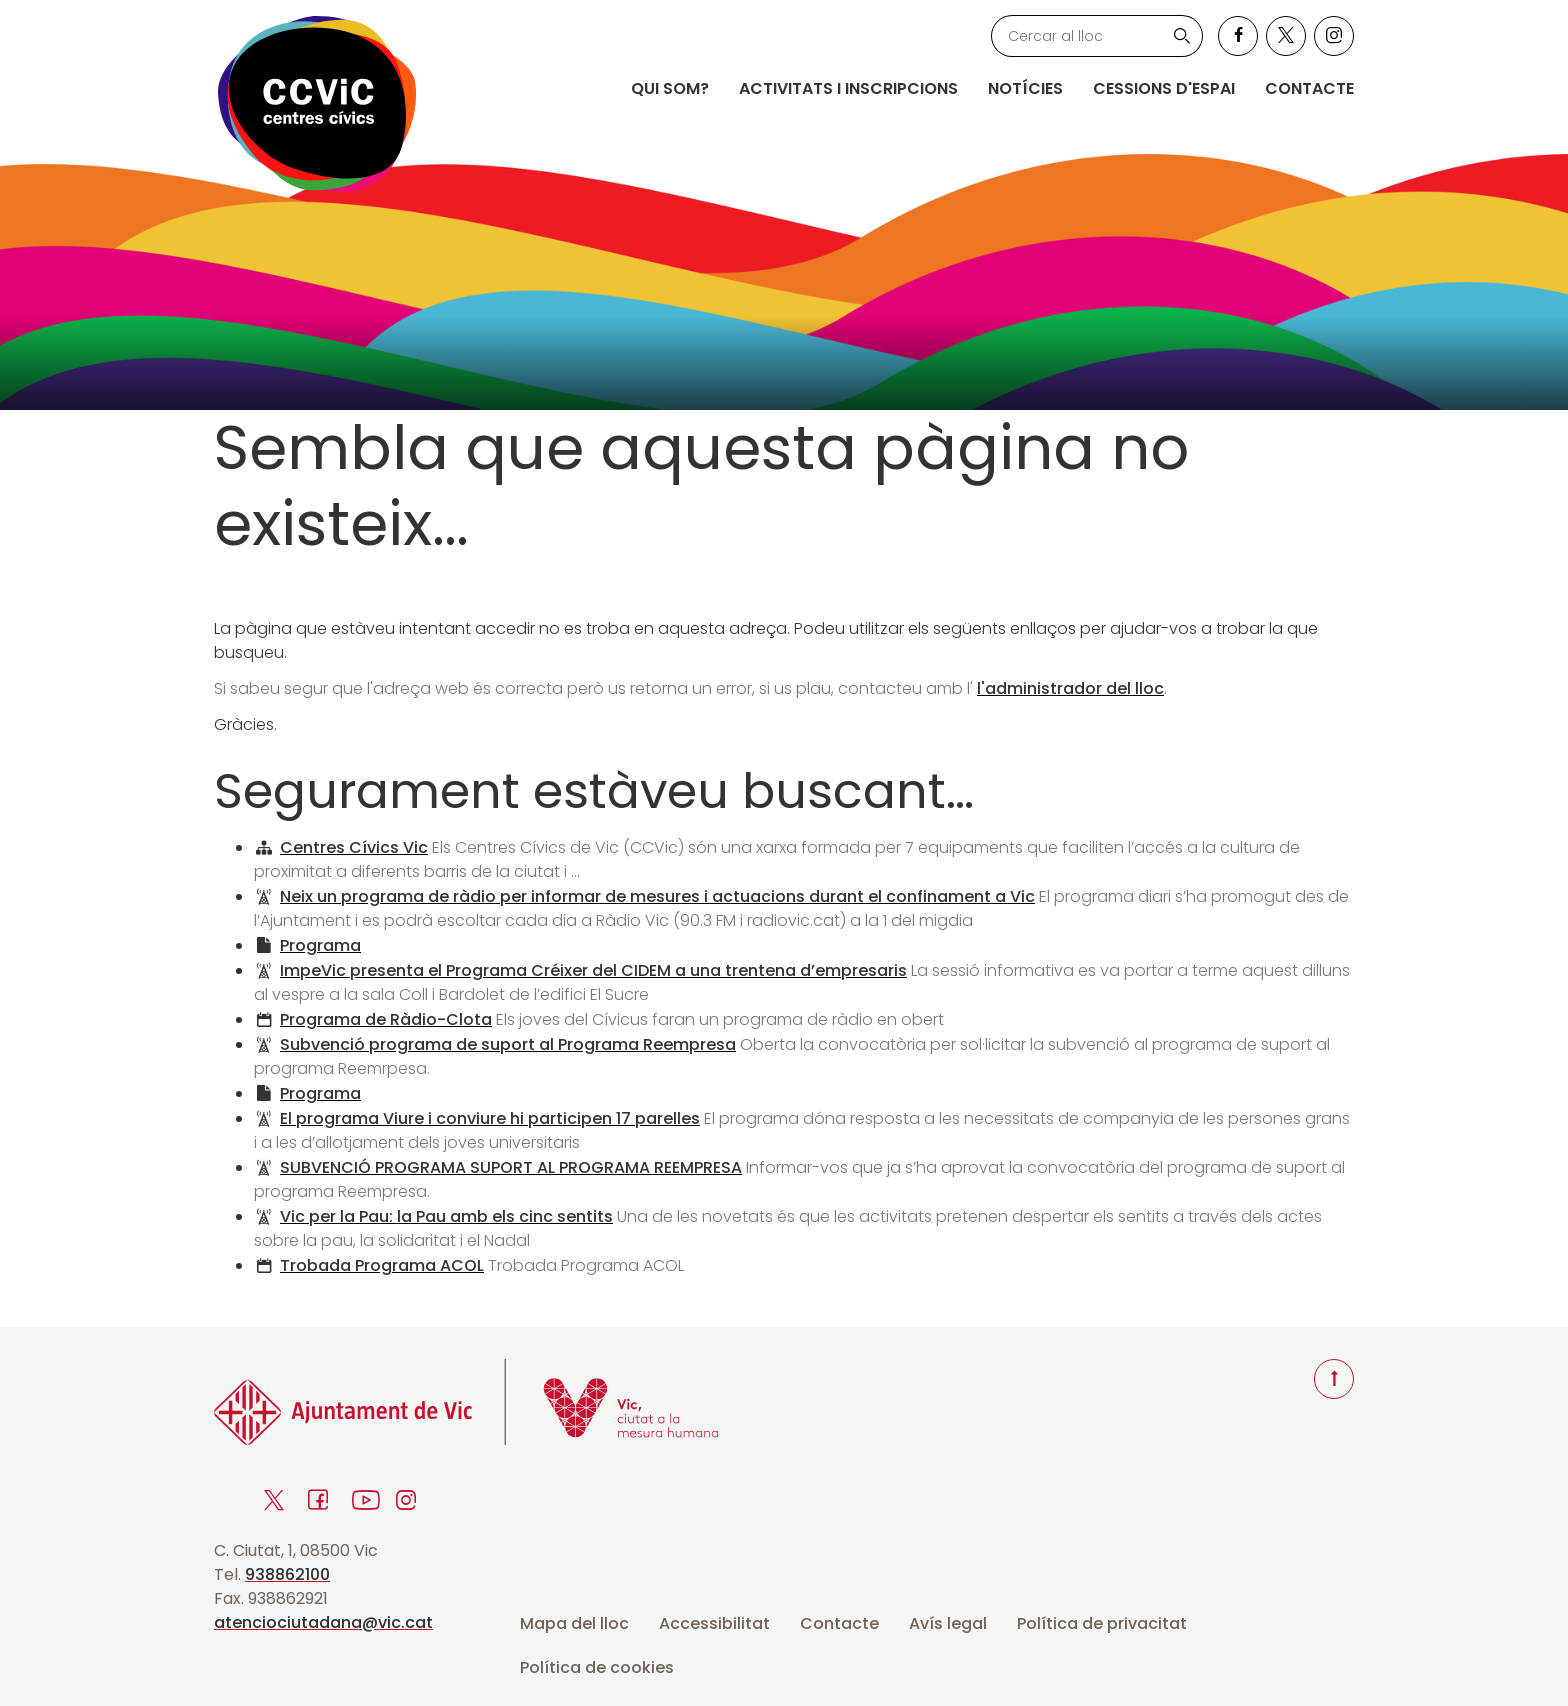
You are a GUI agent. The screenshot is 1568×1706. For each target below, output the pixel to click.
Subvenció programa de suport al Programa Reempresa (508, 1044)
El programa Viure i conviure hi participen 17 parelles (490, 1118)
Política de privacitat (1102, 1623)
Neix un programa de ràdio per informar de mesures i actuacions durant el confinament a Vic (657, 896)
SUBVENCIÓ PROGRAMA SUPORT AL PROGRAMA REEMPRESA (511, 1167)
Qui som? (670, 88)
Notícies (1025, 88)
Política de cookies (597, 1667)
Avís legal (948, 1623)
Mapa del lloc (574, 1623)
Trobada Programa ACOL (382, 1265)
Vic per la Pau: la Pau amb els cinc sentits (446, 1216)
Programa (320, 945)
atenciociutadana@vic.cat (323, 1622)
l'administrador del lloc (1070, 688)
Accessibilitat (714, 1623)
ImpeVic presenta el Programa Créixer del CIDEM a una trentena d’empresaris (593, 970)
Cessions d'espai (1164, 88)
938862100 (287, 1574)
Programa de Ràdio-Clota (386, 1019)
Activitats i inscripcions (848, 88)
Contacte (1309, 88)
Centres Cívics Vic (354, 847)
